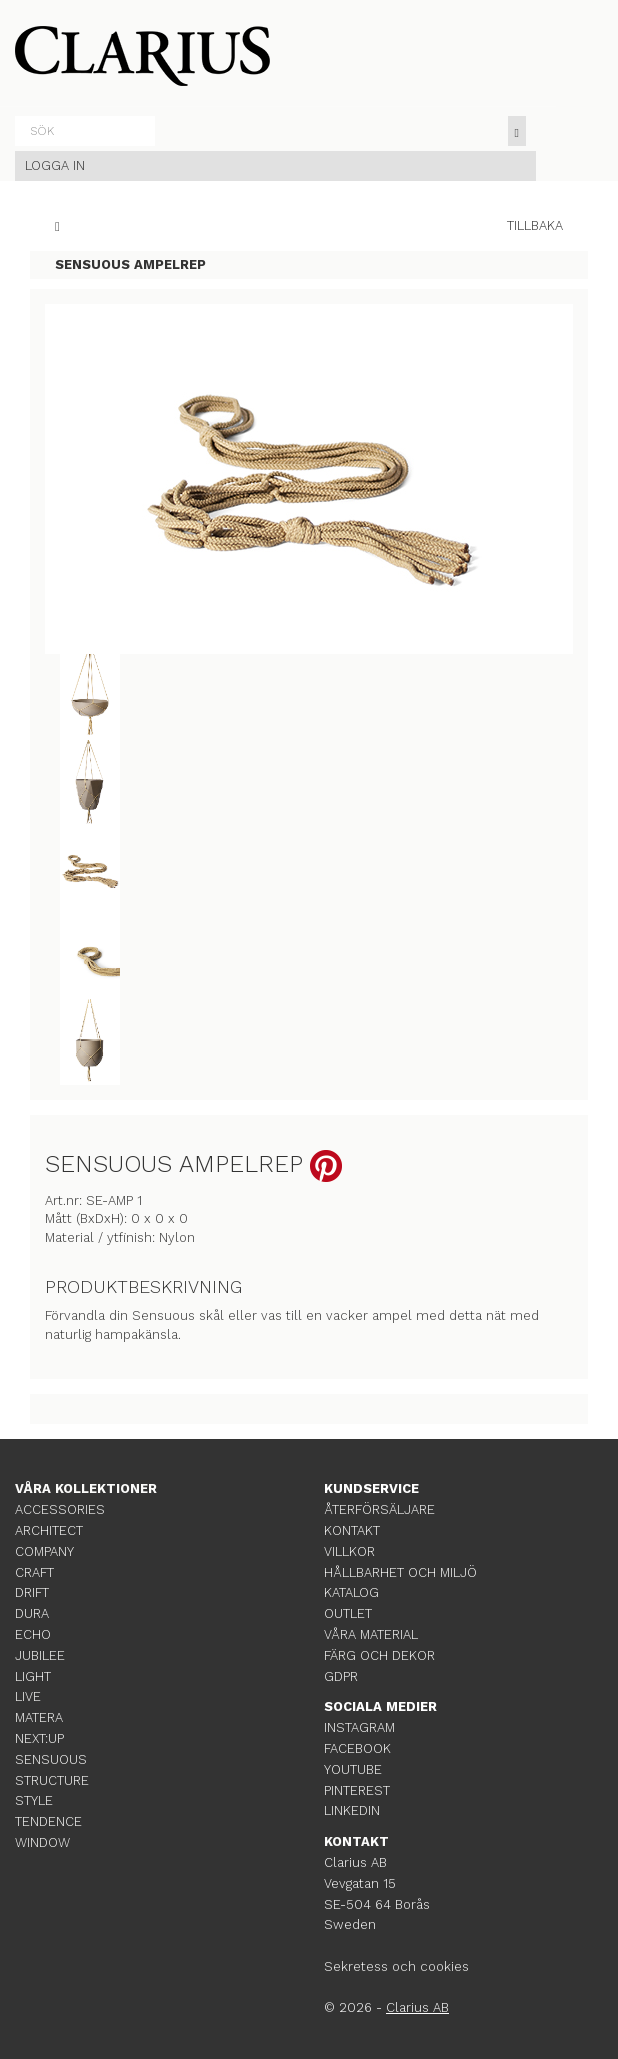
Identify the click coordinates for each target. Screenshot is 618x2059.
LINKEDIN (352, 1810)
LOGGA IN (55, 165)
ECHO (33, 1634)
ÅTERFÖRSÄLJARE (379, 1509)
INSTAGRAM (359, 1727)
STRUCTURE (52, 1780)
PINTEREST (357, 1790)
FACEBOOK (357, 1748)
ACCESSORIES (60, 1509)
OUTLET (348, 1613)
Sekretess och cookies (396, 1966)
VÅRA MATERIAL (371, 1634)
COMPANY (44, 1551)
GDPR (341, 1676)
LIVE (28, 1696)
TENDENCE (48, 1821)
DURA (32, 1613)
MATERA (39, 1717)
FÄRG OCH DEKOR (379, 1655)
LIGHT (33, 1676)
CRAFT (34, 1572)
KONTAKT (352, 1530)
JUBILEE (40, 1655)
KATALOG (351, 1592)
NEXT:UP (39, 1738)
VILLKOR (349, 1551)
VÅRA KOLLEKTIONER (86, 1488)
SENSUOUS (51, 1759)
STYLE (34, 1800)
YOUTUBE (353, 1769)
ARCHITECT (49, 1530)
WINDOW (42, 1842)
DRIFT (32, 1592)
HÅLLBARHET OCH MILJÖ (400, 1572)
